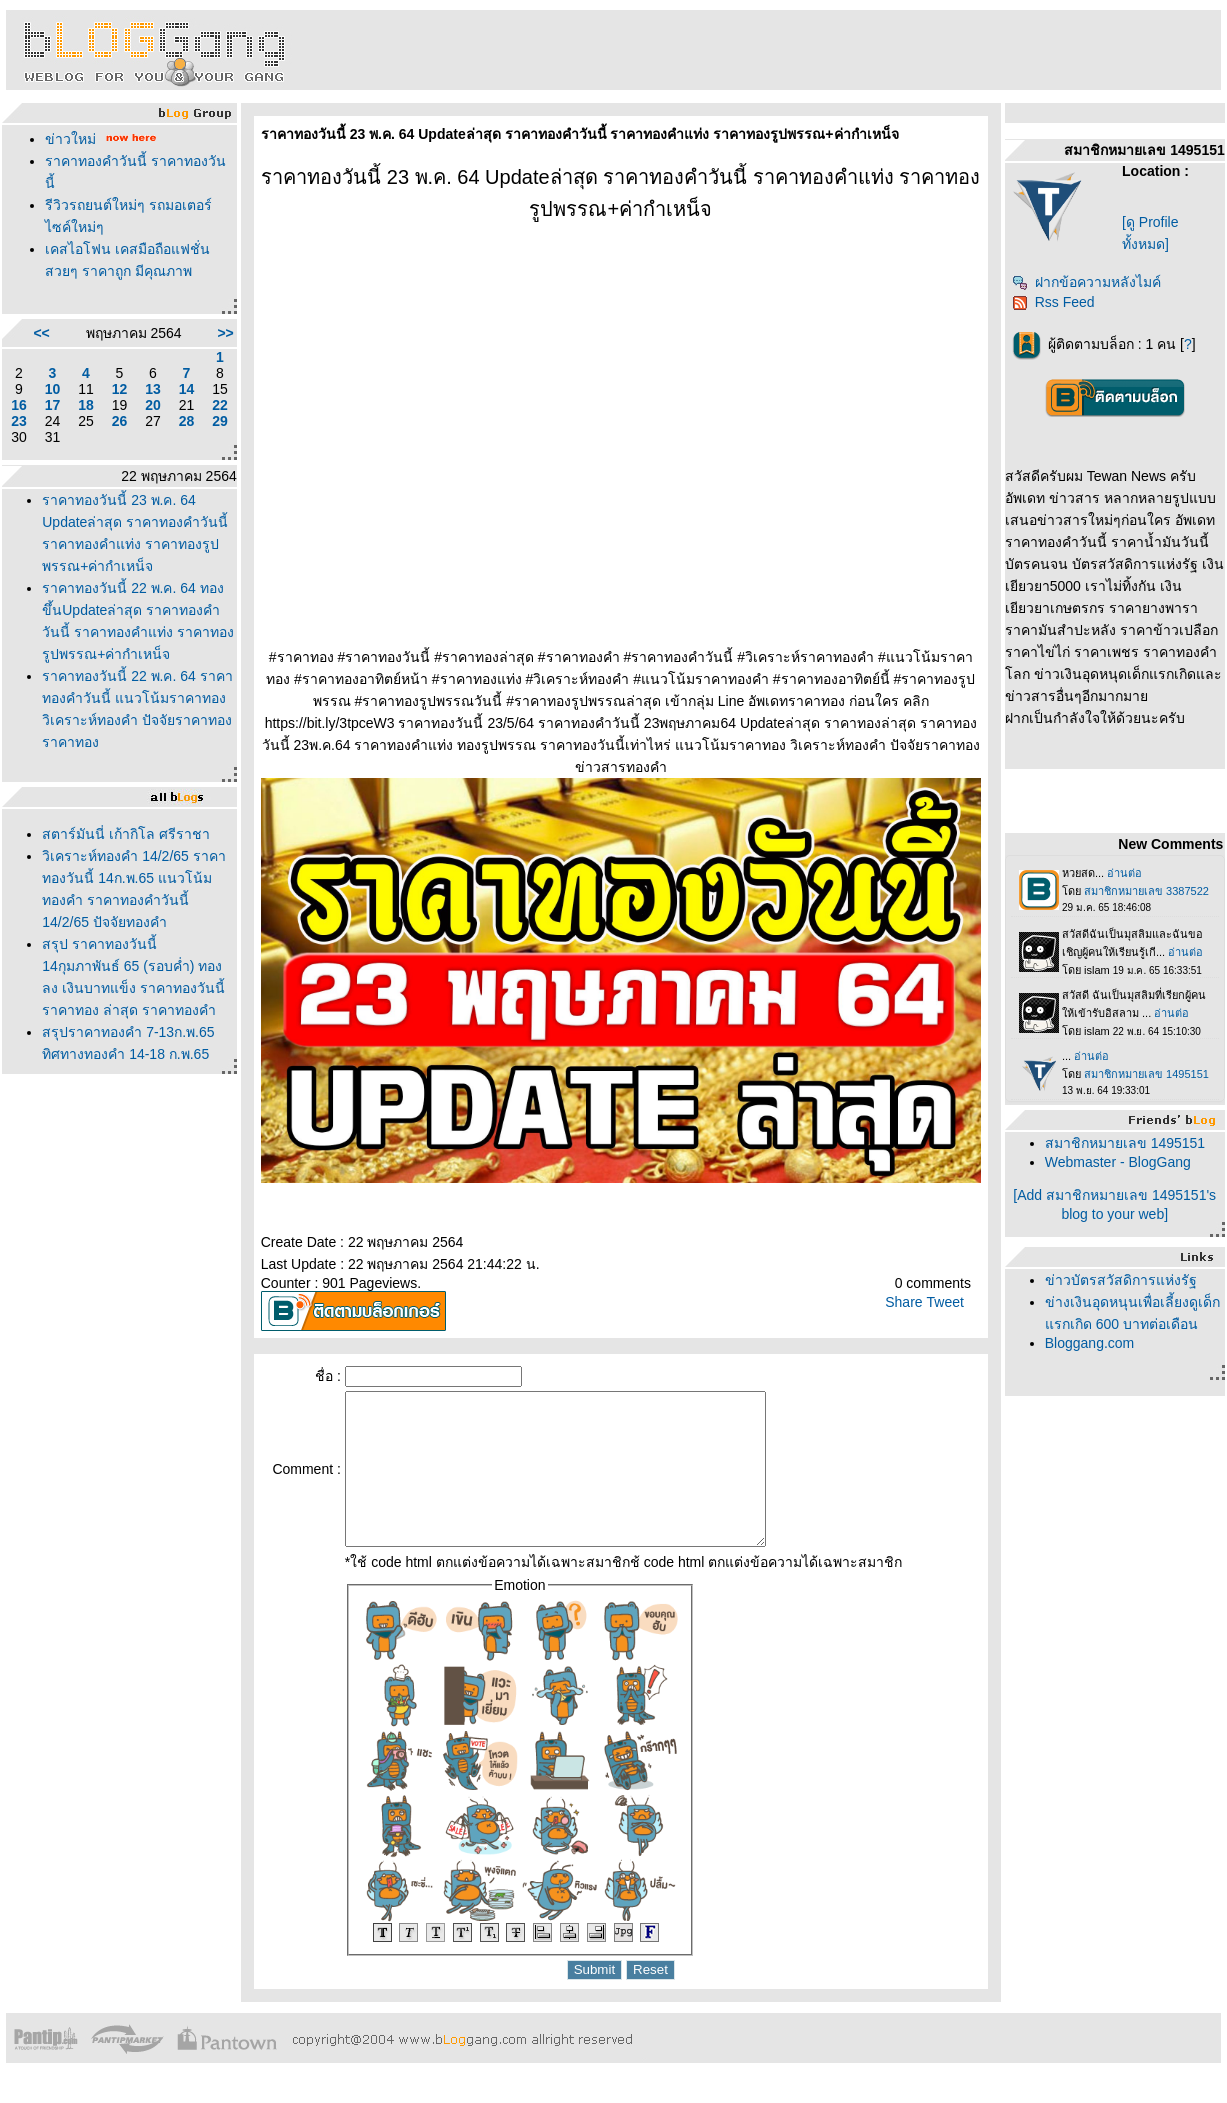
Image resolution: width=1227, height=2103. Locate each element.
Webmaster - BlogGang (1118, 1162)
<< (41, 333)
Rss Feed (1053, 302)
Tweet (945, 1302)
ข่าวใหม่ (70, 139)
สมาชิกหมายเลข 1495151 (1125, 1143)
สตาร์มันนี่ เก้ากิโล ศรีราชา (126, 834)
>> (225, 333)
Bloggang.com (1090, 1343)
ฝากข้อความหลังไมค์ (1086, 282)
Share (903, 1302)
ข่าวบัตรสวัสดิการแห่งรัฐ (1121, 1280)
